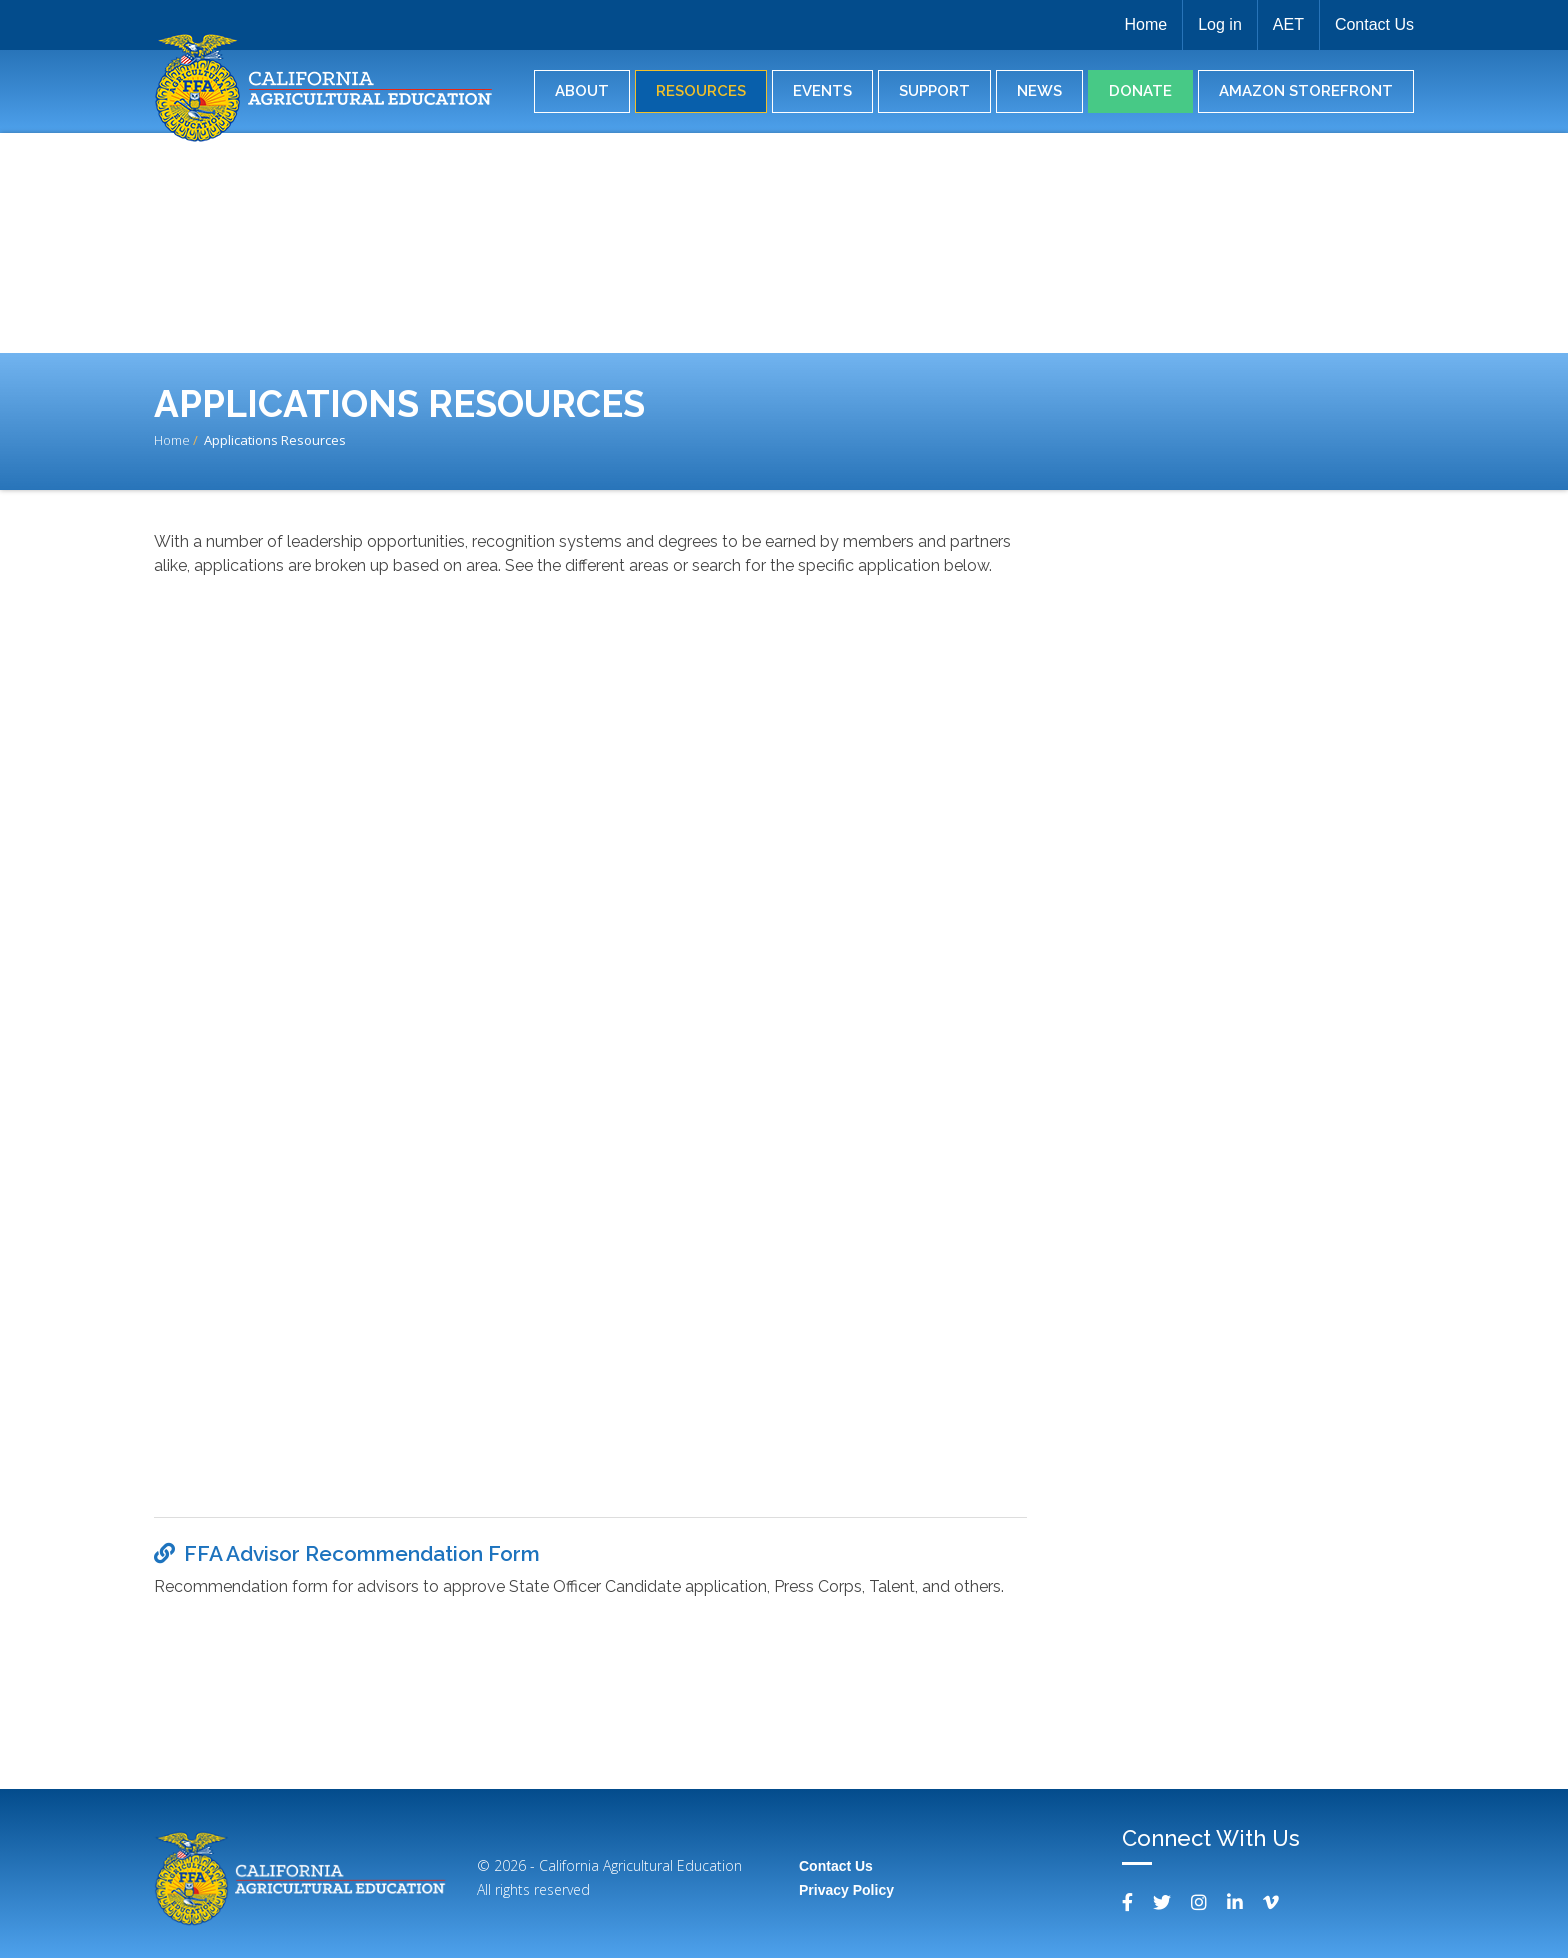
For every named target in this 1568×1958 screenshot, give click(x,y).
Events (822, 91)
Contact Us (1374, 24)
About (582, 91)
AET (1288, 24)
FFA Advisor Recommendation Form (362, 1553)
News (1039, 91)
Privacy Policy (846, 1890)
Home (1145, 24)
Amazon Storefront (1306, 91)
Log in (1220, 24)
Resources (701, 91)
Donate (1140, 91)
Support (934, 91)
